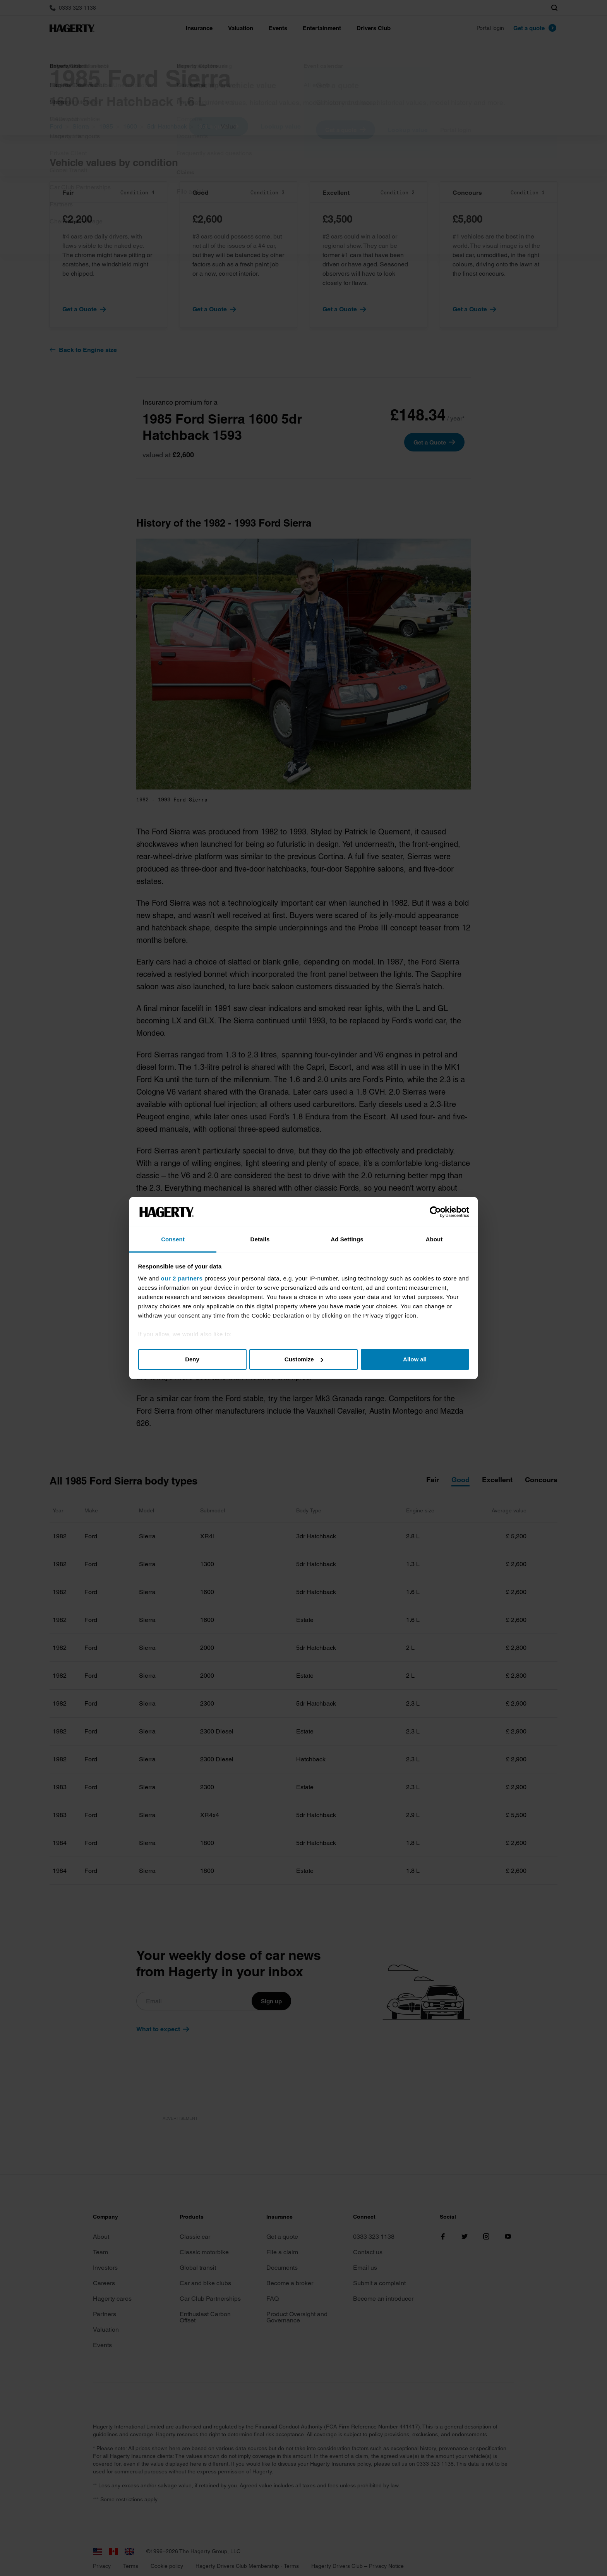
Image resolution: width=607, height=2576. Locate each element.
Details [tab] (260, 1239)
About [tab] (434, 1239)
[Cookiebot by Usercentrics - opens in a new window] (435, 1212)
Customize (304, 1359)
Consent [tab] (173, 1239)
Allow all (415, 1359)
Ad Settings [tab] (347, 1239)
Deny (192, 1359)
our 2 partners (182, 1278)
